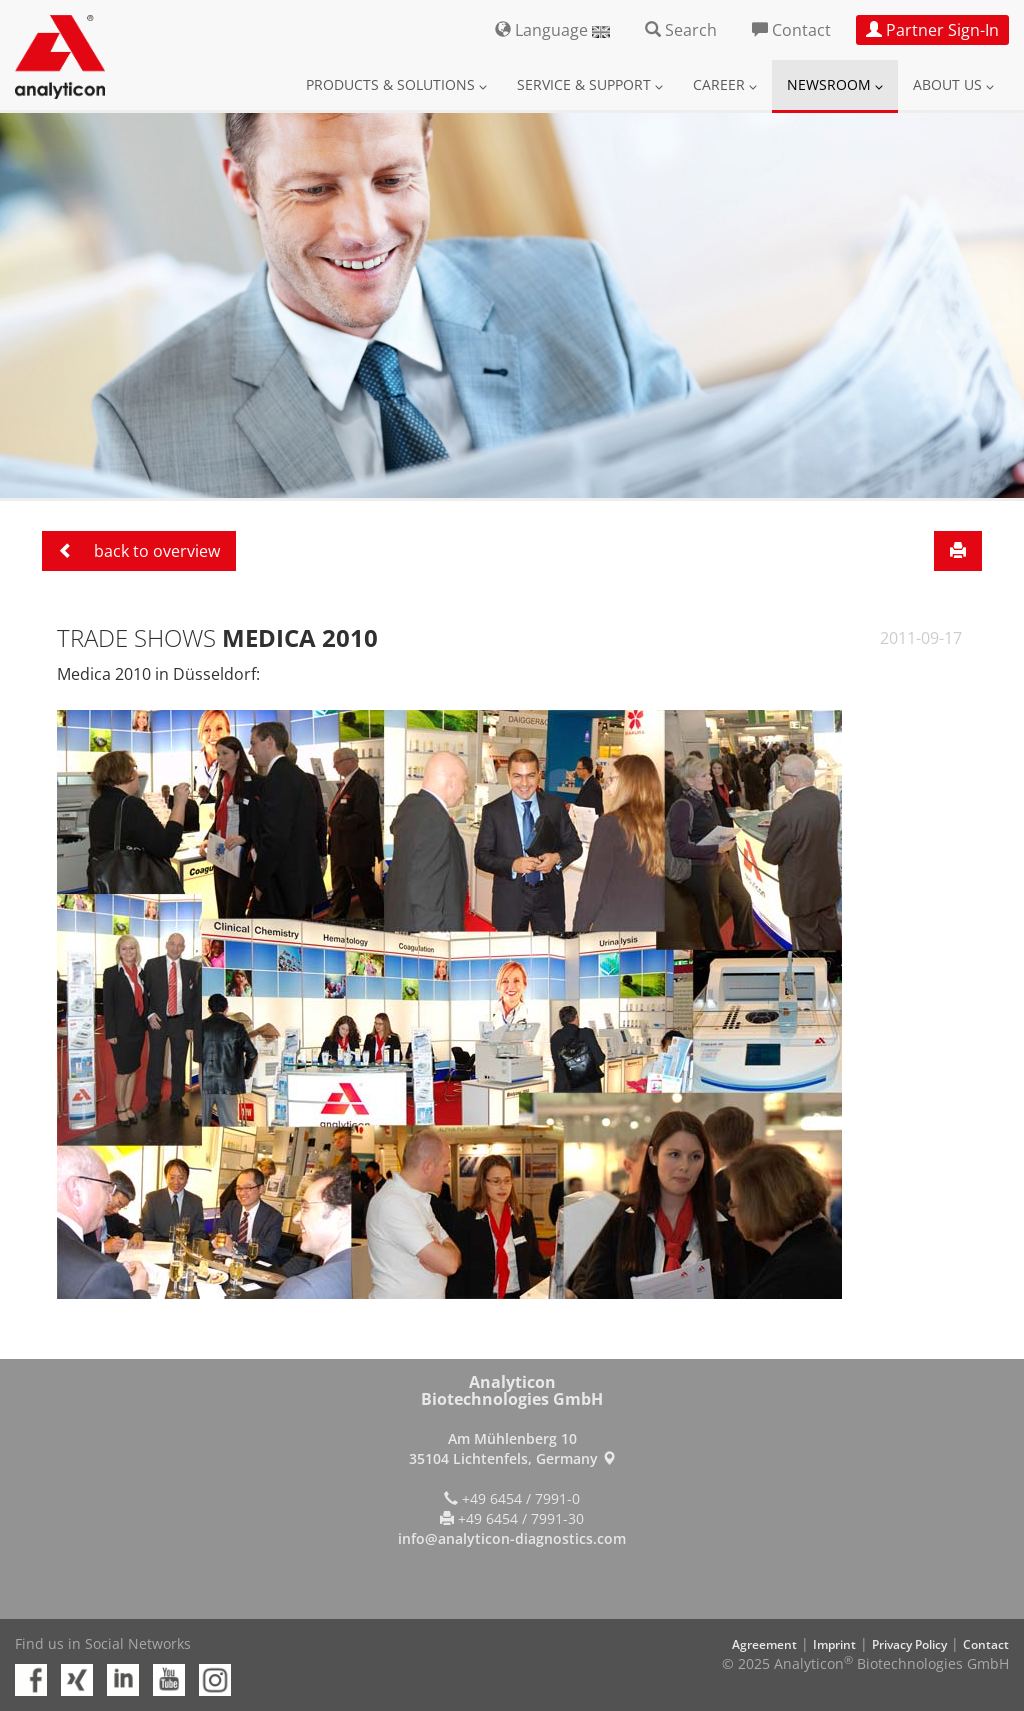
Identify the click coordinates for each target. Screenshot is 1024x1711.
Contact (986, 1644)
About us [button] (953, 84)
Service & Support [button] (590, 84)
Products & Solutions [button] (396, 84)
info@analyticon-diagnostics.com (512, 1538)
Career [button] (725, 84)
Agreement (764, 1644)
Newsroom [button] (835, 84)
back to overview (139, 551)
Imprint (834, 1644)
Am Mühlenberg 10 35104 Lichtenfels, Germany (512, 1448)
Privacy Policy (909, 1644)
